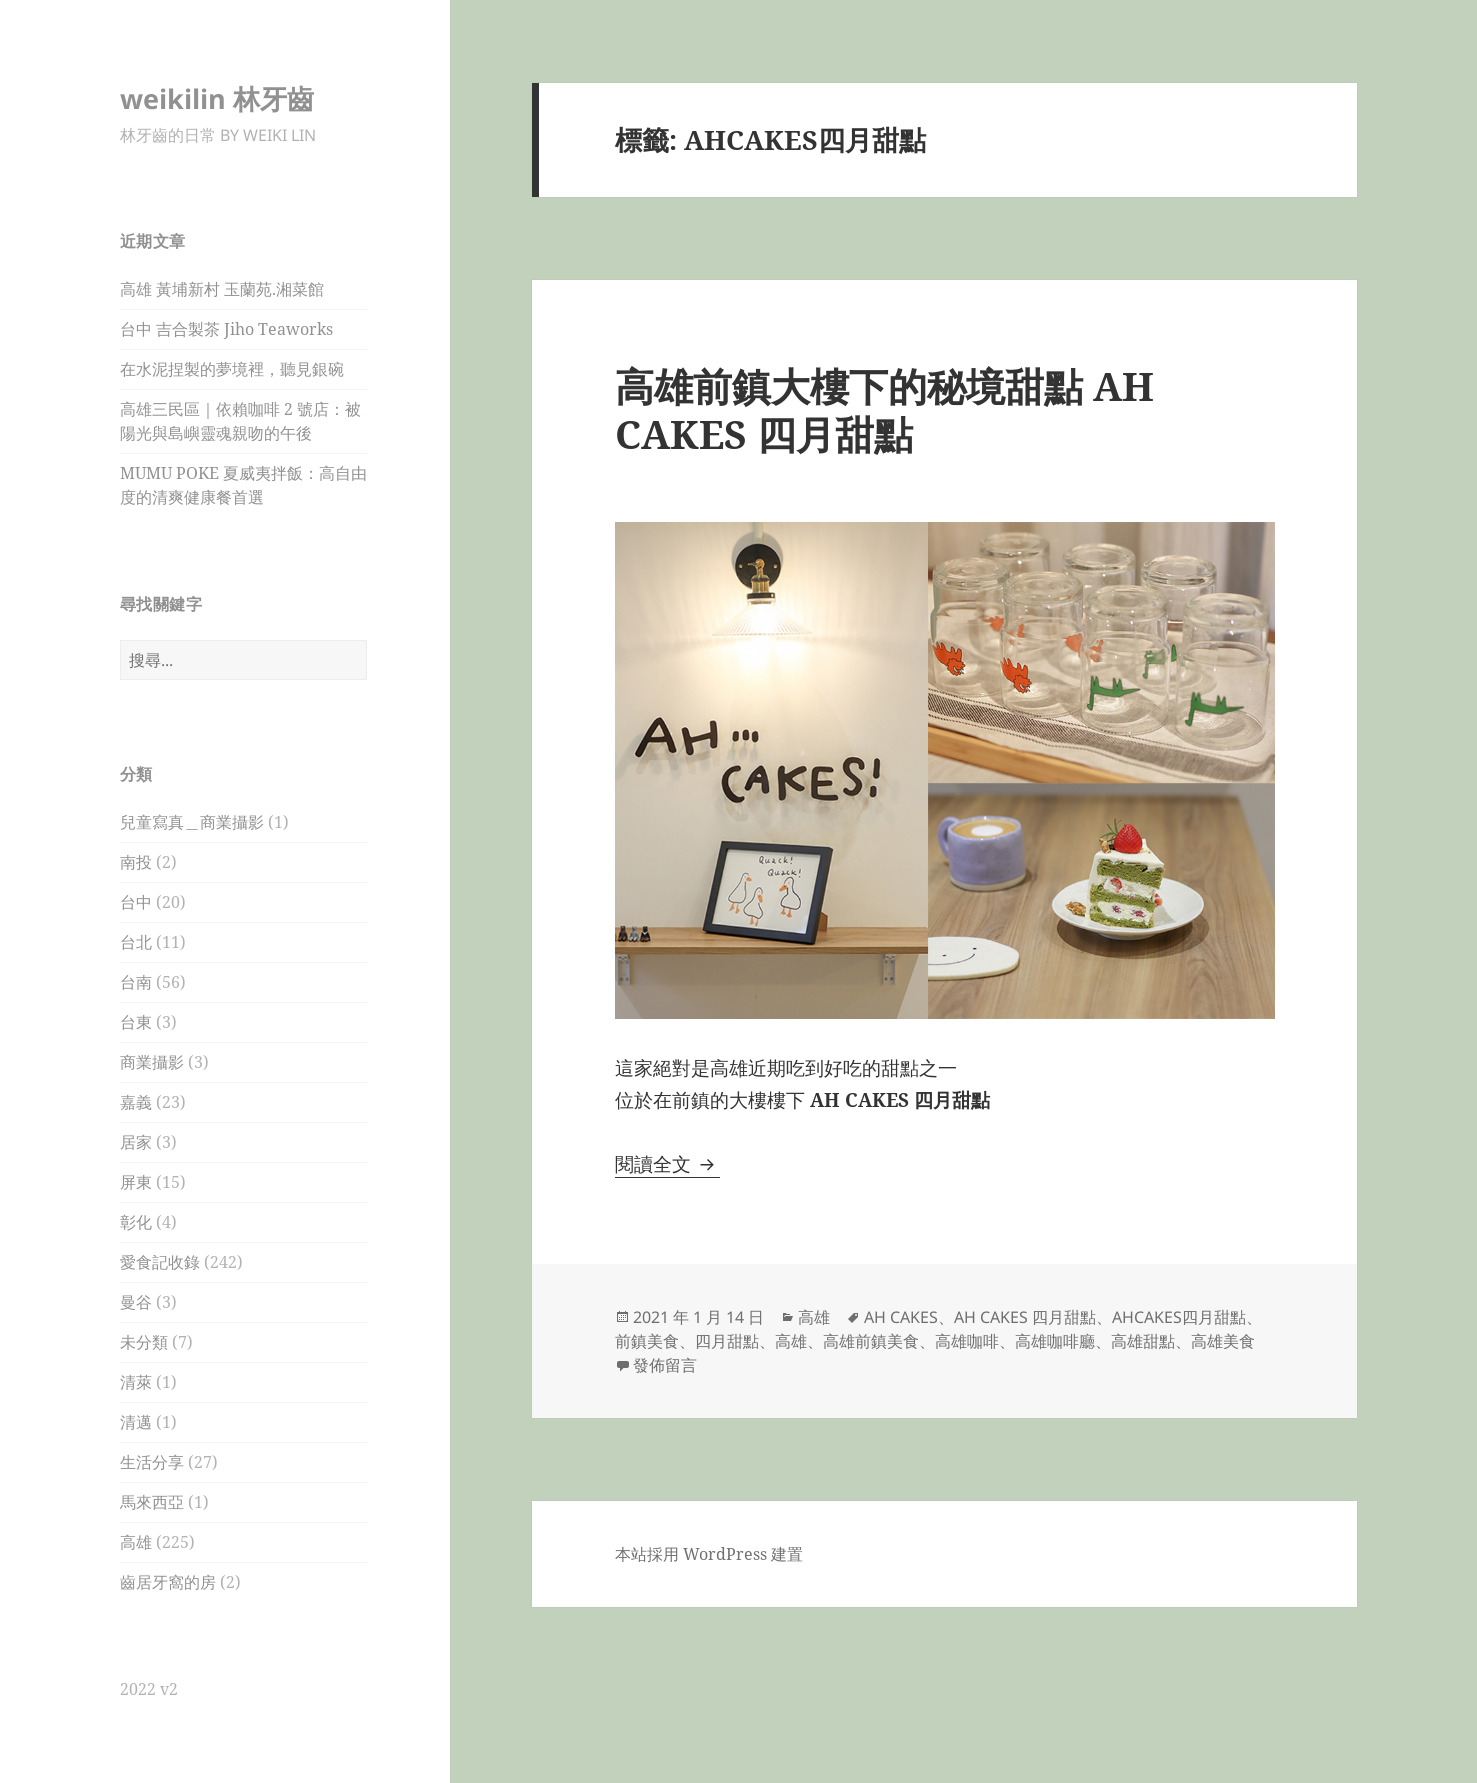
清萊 (136, 1382)
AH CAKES (901, 1317)
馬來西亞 (152, 1502)
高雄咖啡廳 (1055, 1341)
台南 (136, 982)
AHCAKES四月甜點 (1179, 1317)
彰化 (136, 1222)
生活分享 (152, 1462)
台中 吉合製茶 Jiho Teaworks (226, 329)
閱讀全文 (667, 1164)
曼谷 (136, 1302)
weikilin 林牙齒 (217, 98)
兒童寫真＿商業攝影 (192, 822)
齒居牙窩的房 (168, 1582)
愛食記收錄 (160, 1262)
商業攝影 (152, 1062)
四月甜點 (727, 1341)
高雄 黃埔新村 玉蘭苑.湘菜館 (222, 289)
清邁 (136, 1422)
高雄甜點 (1143, 1341)
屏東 (136, 1182)
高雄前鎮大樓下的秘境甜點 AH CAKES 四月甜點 (884, 409)
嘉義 (136, 1102)
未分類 (144, 1342)
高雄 (136, 1542)
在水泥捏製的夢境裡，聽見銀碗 (232, 369)
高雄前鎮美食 (871, 1341)
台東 (136, 1022)
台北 (136, 942)
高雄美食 (1223, 1341)
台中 (136, 902)
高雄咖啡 (967, 1341)
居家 (136, 1142)
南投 (136, 862)
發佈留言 (665, 1365)
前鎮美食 (647, 1341)
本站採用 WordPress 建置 (709, 1554)
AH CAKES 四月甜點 (1025, 1317)
